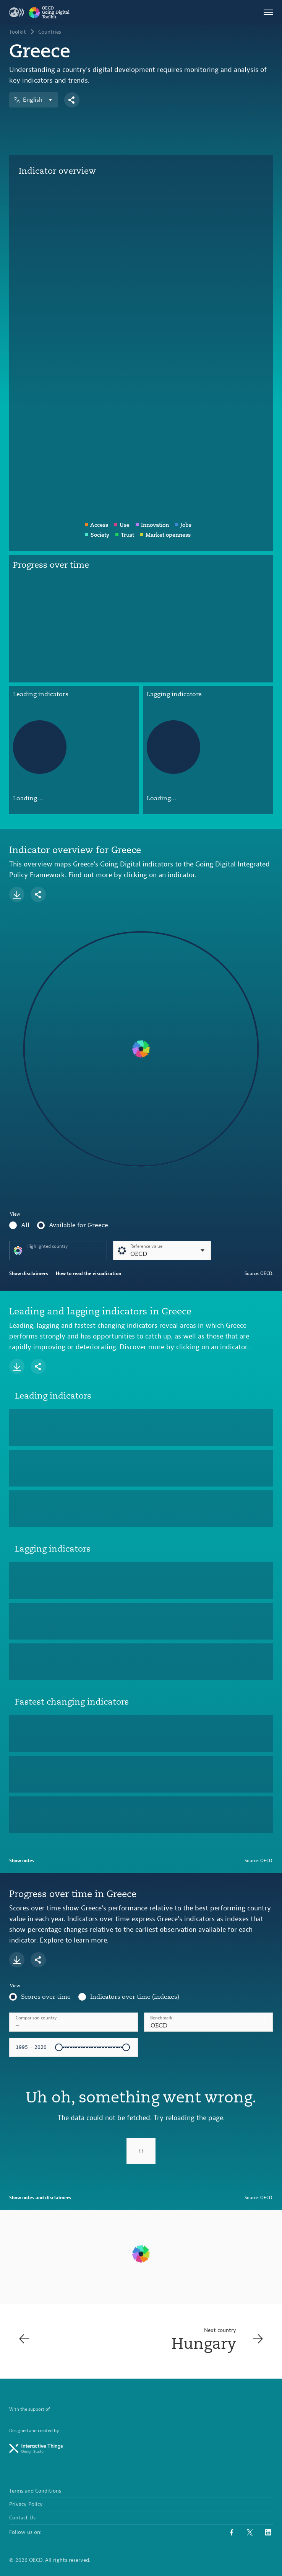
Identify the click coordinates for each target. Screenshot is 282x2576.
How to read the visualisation (88, 1273)
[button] (208, 2022)
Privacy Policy (26, 2504)
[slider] (59, 2047)
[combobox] (208, 2022)
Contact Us (22, 2518)
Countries (49, 32)
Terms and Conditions (35, 2491)
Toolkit (17, 32)
